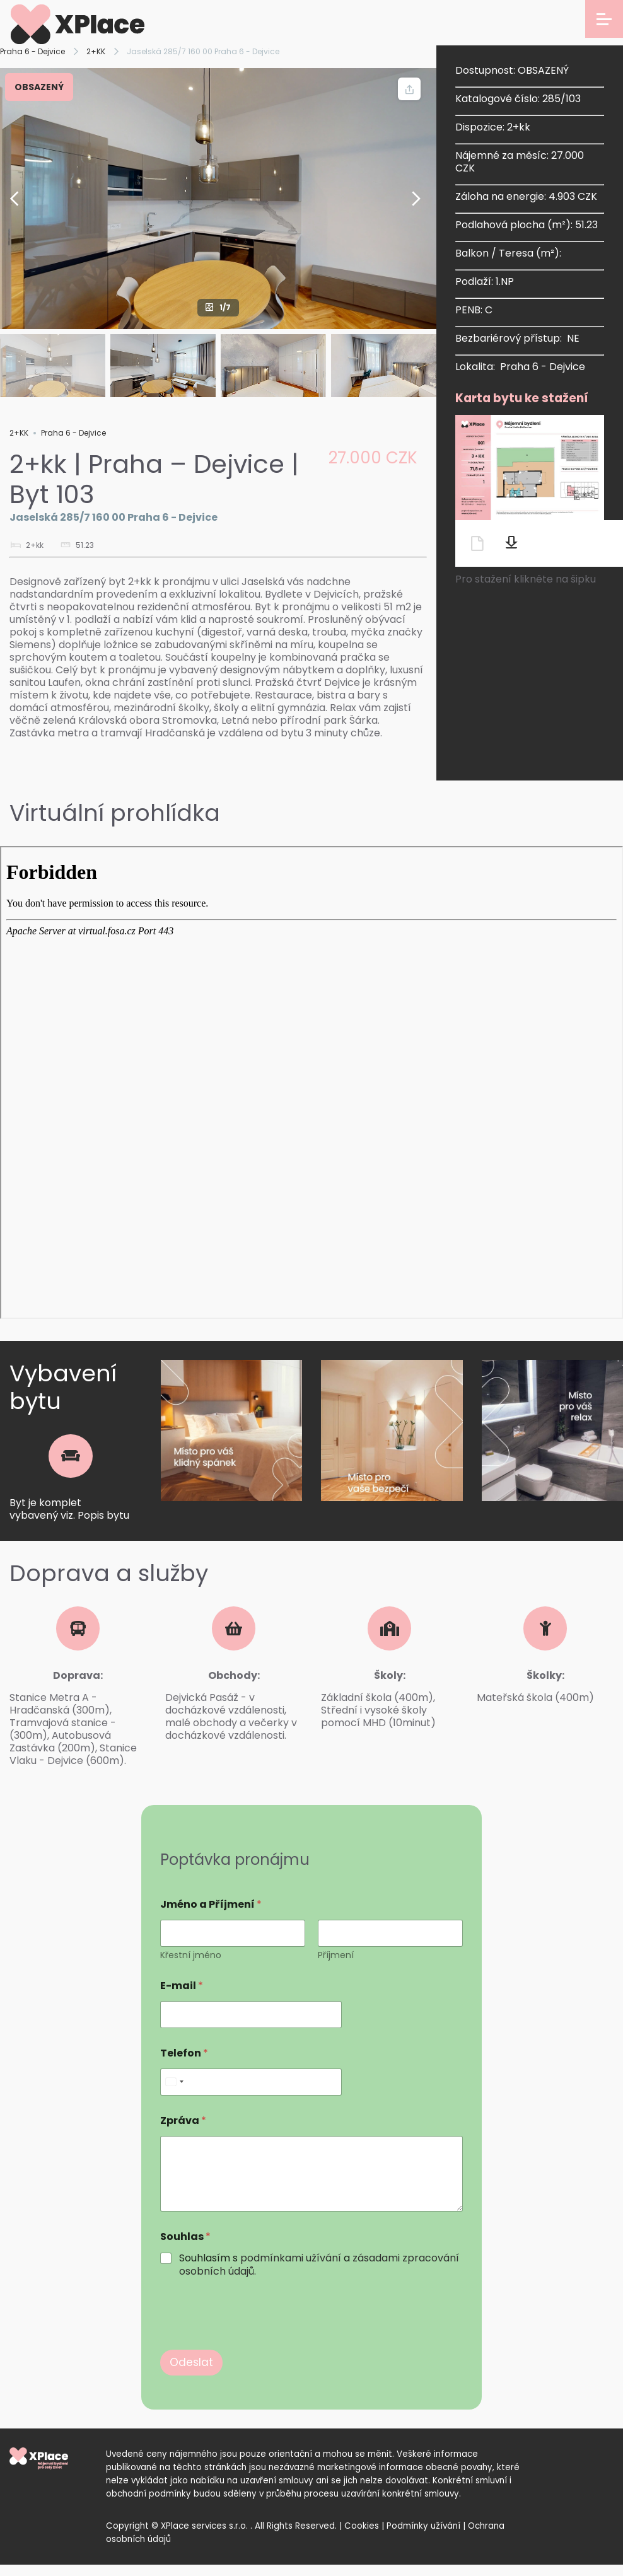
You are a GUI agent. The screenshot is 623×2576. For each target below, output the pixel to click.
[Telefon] (251, 2082)
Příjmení (336, 1955)
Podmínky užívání (423, 2526)
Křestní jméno (190, 1955)
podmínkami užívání (290, 2258)
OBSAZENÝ (39, 87)
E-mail (181, 1986)
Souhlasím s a (319, 2265)
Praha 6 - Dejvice (32, 51)
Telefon (184, 2053)
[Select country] (174, 2082)
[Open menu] (604, 19)
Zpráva (183, 2120)
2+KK (95, 51)
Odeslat (191, 2362)
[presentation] (256, 2341)
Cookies (361, 2526)
